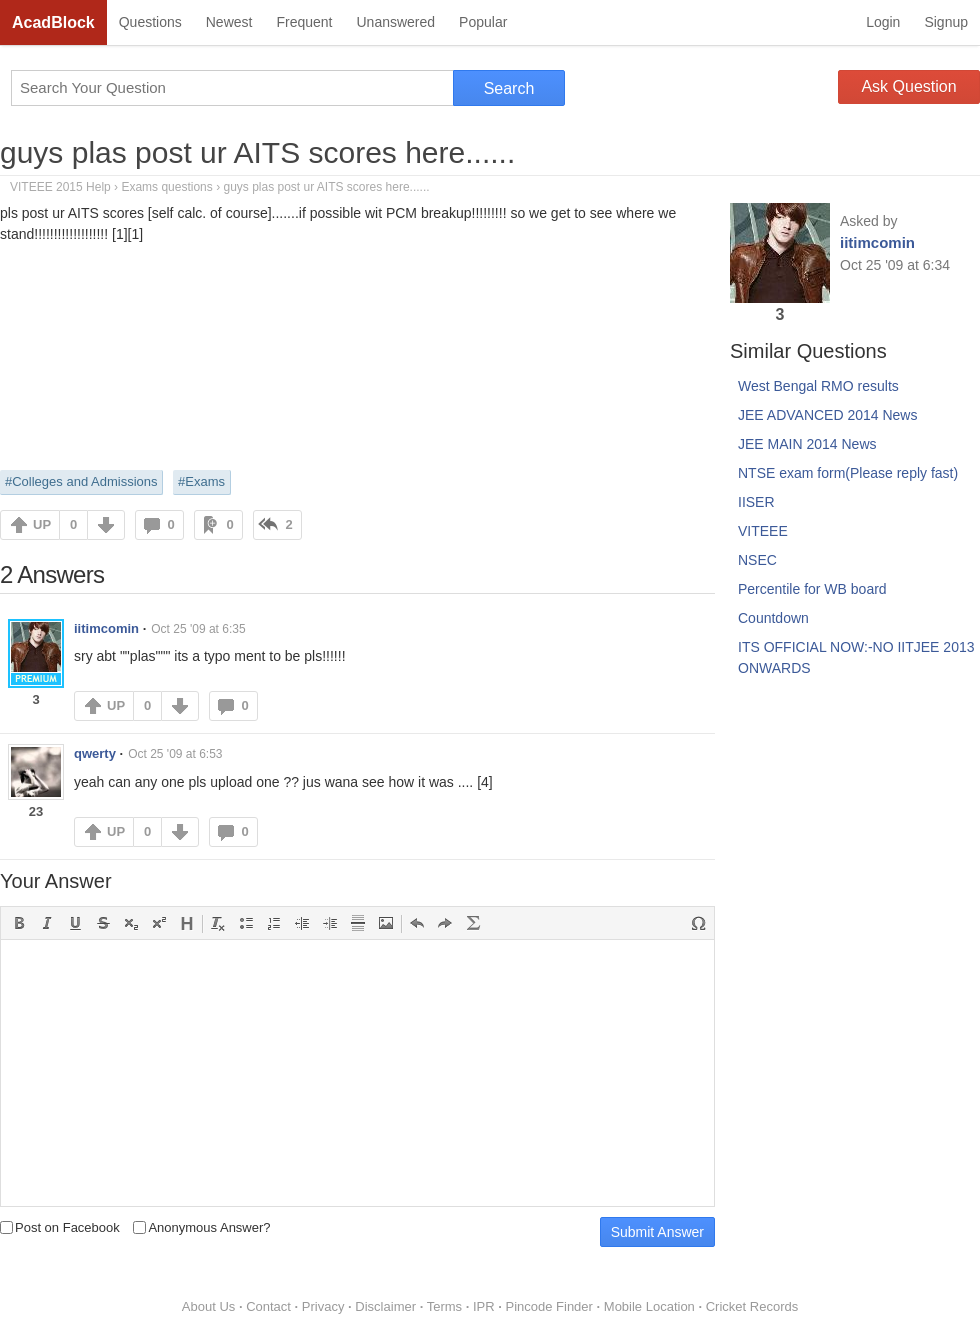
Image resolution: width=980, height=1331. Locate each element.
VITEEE (763, 531)
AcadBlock (53, 22)
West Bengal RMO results (818, 386)
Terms (444, 1306)
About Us (208, 1306)
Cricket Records (752, 1306)
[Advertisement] (357, 355)
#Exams (201, 481)
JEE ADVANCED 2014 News (827, 415)
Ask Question (908, 86)
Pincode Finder (548, 1306)
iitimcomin (106, 628)
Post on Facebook (60, 1227)
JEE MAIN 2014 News (807, 444)
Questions (150, 22)
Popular (483, 22)
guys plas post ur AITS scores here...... (257, 152)
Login (883, 22)
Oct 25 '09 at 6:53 (175, 754)
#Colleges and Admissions (81, 481)
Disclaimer (385, 1306)
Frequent (304, 22)
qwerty (95, 753)
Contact (268, 1306)
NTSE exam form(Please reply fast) (848, 473)
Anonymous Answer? (201, 1227)
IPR (484, 1306)
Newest (229, 22)
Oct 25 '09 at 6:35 (198, 629)
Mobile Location (649, 1306)
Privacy (323, 1306)
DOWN (106, 525)
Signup (946, 22)
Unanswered (395, 22)
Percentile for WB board (812, 589)
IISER (756, 502)
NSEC (757, 560)
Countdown (773, 618)
